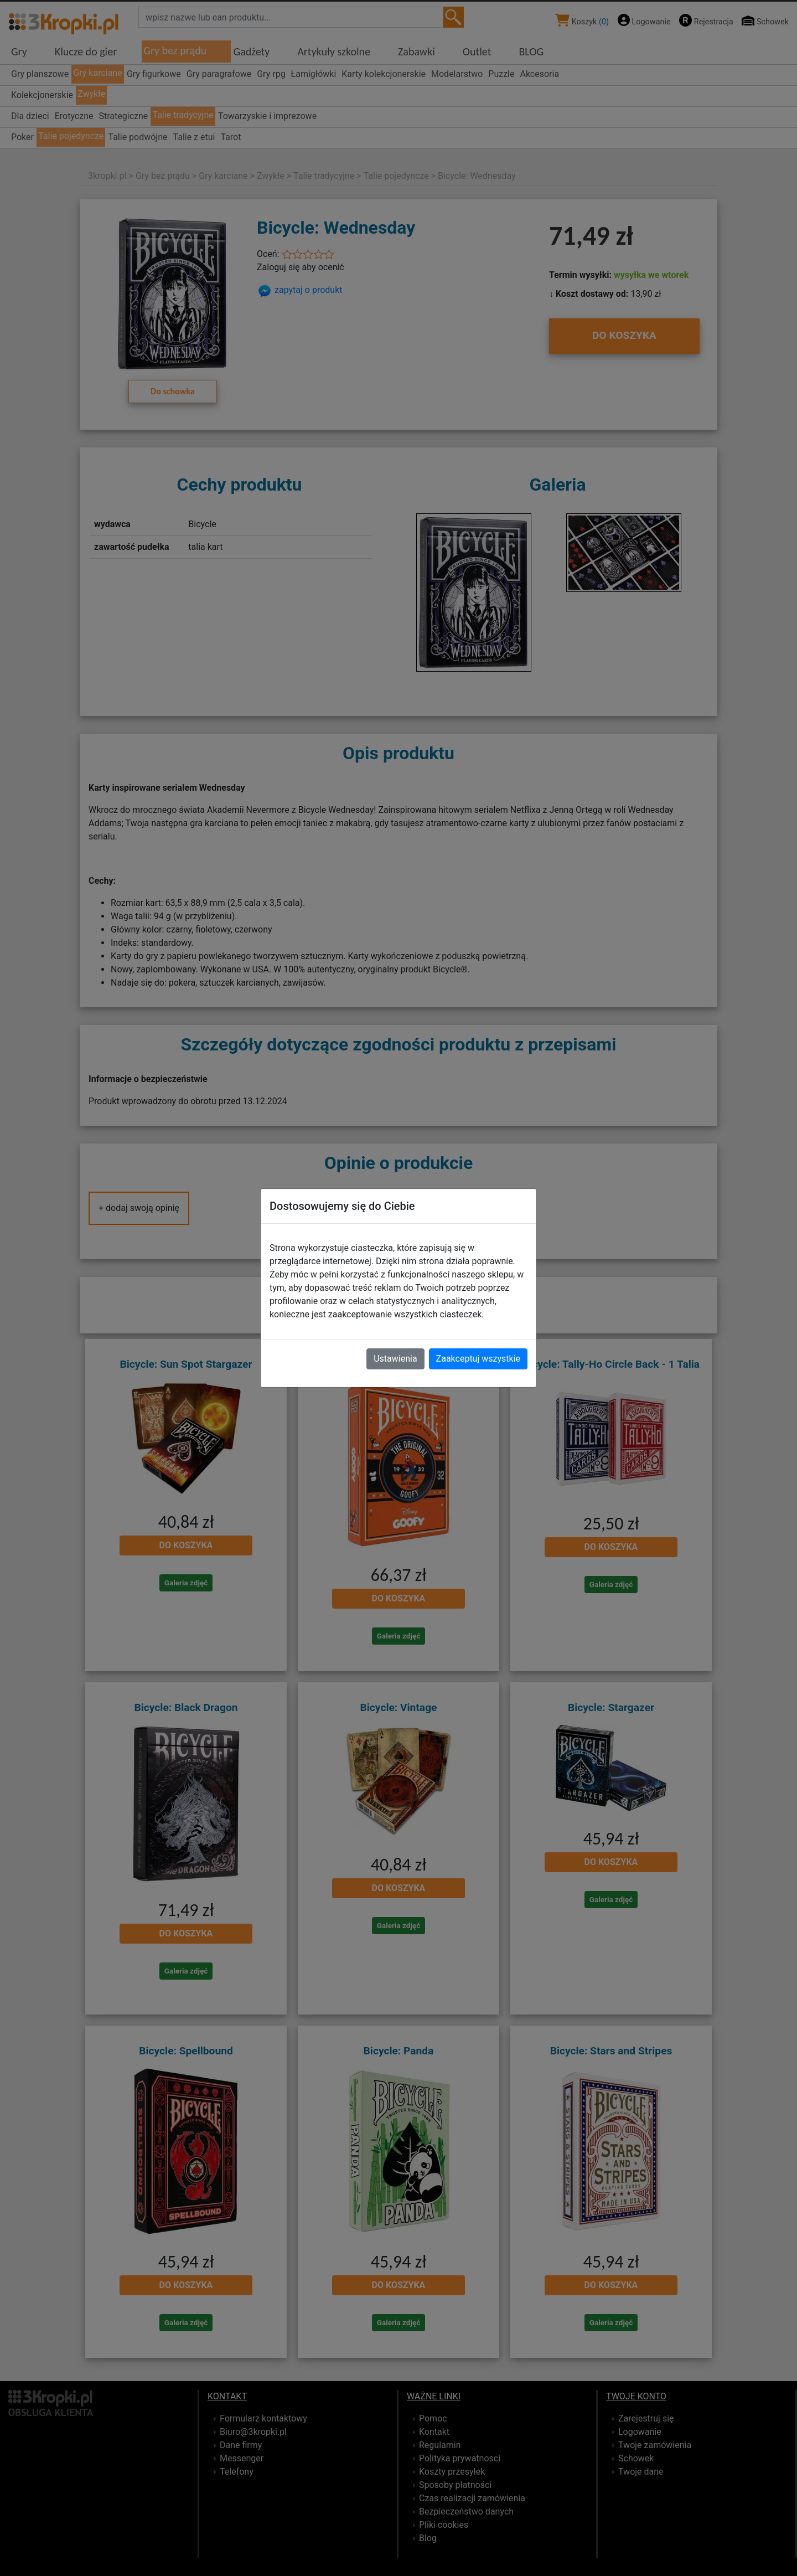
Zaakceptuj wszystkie (478, 1358)
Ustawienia (395, 1358)
